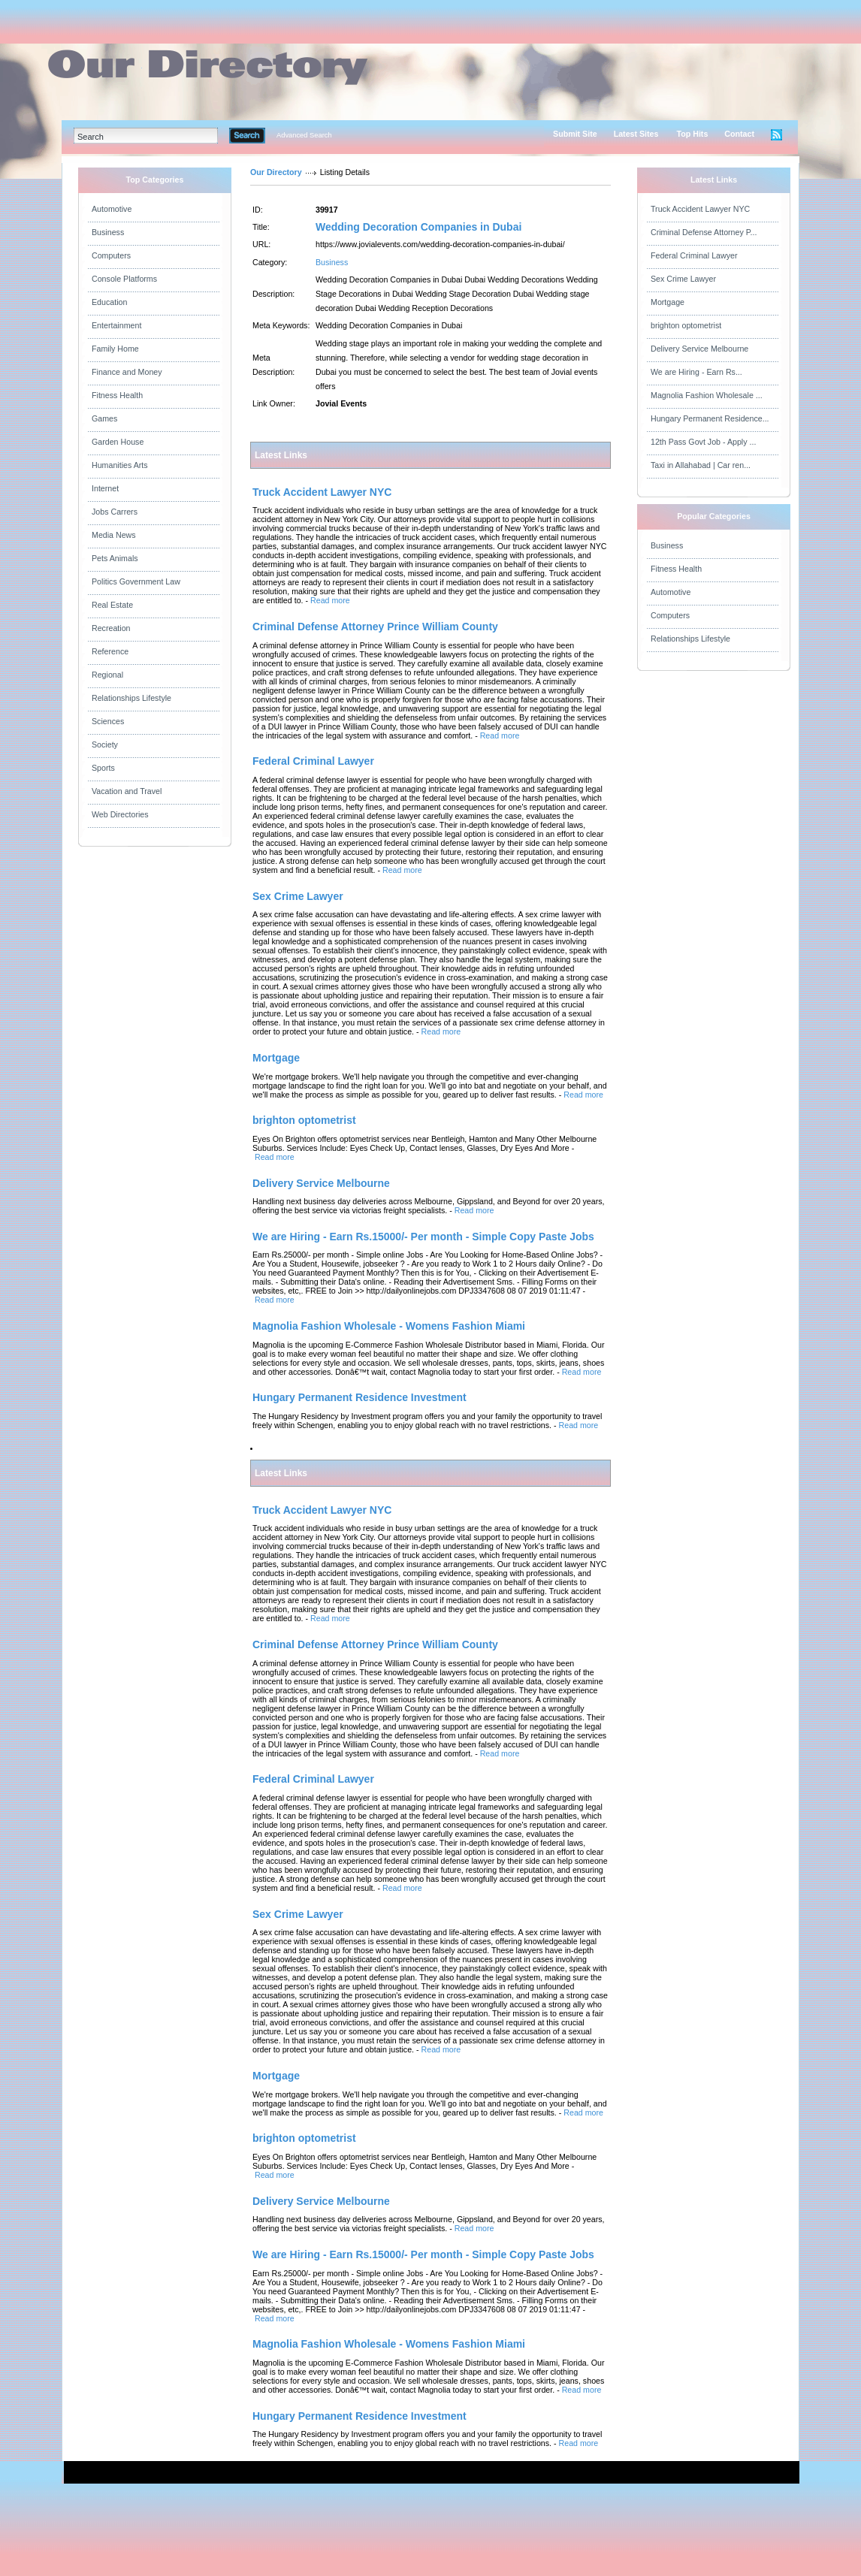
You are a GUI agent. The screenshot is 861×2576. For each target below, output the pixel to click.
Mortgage (667, 302)
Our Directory (276, 172)
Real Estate (112, 604)
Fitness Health (117, 395)
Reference (110, 651)
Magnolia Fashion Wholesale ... (707, 395)
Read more (330, 600)
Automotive (111, 208)
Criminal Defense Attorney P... (704, 232)
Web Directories (120, 814)
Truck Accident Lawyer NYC (700, 208)
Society (105, 744)
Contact (739, 133)
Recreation (111, 628)
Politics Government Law (136, 581)
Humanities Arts (120, 465)
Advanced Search (304, 135)
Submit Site (575, 133)
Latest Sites (636, 133)
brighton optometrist (686, 325)
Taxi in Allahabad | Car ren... (701, 465)
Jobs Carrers (114, 511)
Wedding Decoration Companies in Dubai (418, 227)
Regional (107, 674)
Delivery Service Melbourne (699, 348)
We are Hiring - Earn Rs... (696, 371)
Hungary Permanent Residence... (710, 418)
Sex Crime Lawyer (683, 278)
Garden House (118, 441)
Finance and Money (127, 371)
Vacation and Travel (127, 791)
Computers (111, 255)
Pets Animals (115, 558)
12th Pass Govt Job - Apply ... (703, 441)
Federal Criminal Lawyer (694, 255)
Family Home (115, 348)
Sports (103, 767)
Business (108, 232)
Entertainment (116, 325)
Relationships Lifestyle (131, 697)
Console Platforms (124, 278)
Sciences (108, 721)
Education (109, 302)
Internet (105, 488)
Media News (114, 534)
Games (104, 418)
